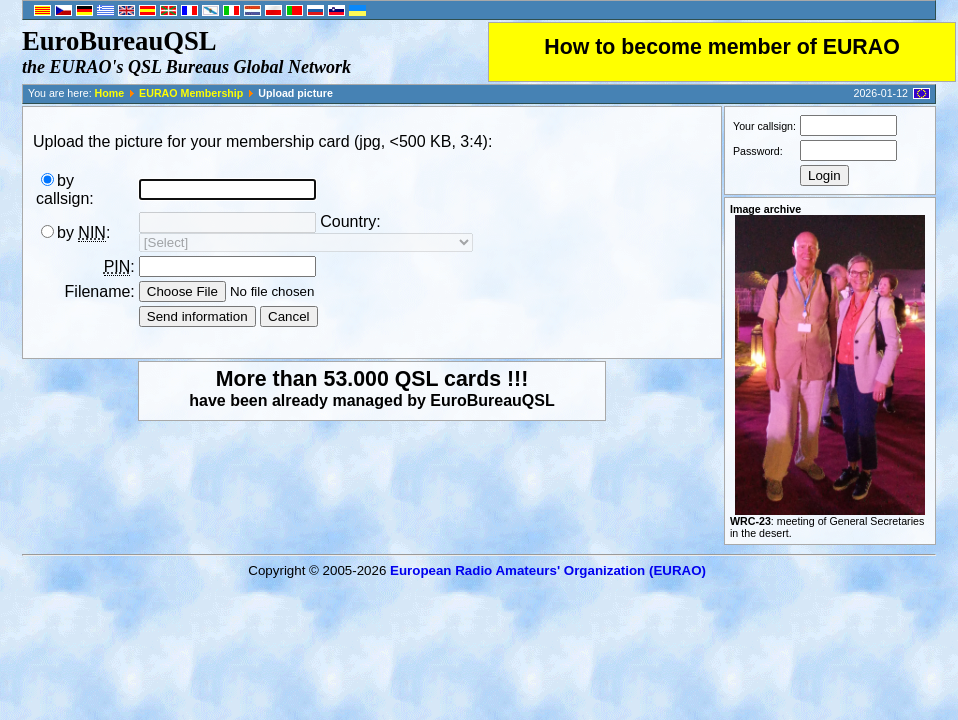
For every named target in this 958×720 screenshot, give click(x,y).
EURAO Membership (191, 93)
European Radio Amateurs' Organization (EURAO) (548, 570)
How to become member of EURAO (722, 47)
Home (110, 93)
